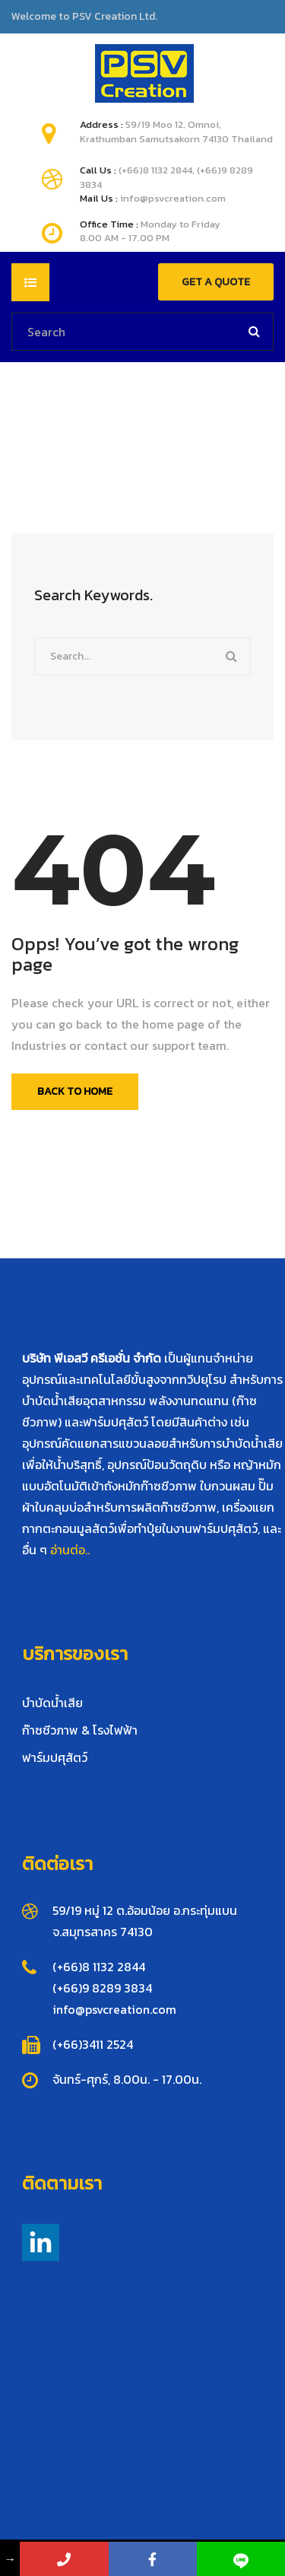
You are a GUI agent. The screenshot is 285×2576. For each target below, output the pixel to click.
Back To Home (74, 1091)
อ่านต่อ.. (70, 1550)
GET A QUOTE (216, 282)
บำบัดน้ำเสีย (52, 1702)
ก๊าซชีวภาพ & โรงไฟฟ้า (80, 1730)
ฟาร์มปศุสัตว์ (54, 1757)
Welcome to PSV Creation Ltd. (84, 16)
